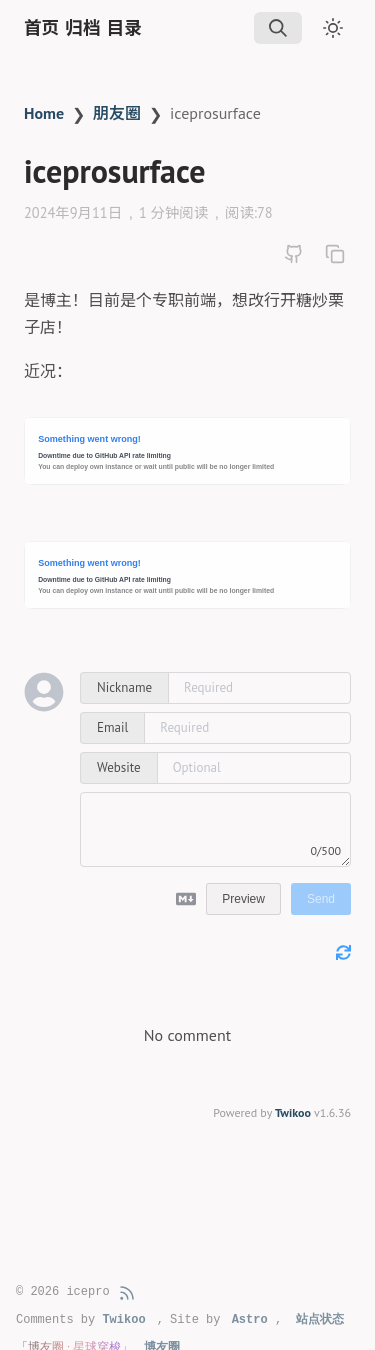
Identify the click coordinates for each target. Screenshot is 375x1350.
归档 (82, 28)
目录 (124, 28)
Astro (250, 1320)
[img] (278, 28)
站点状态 (320, 1320)
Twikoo (293, 1112)
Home (44, 113)
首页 (41, 28)
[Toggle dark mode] (333, 28)
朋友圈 (117, 113)
